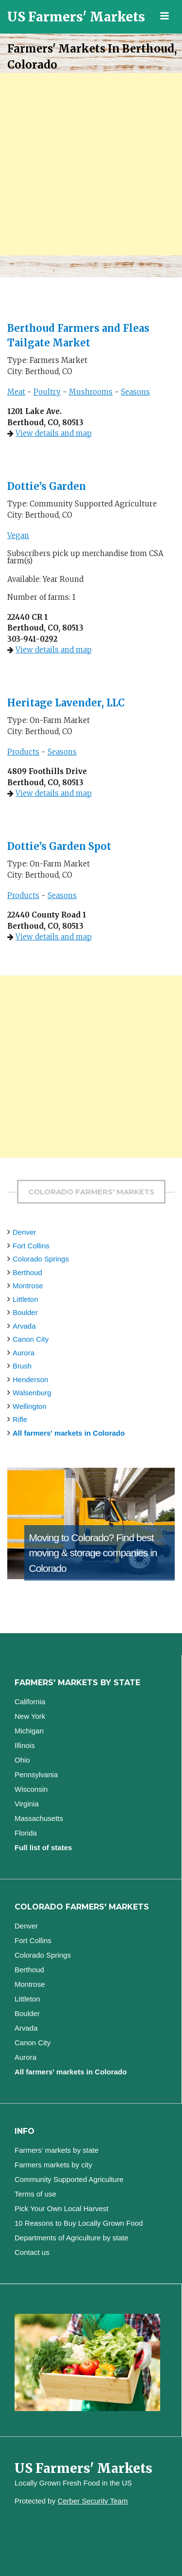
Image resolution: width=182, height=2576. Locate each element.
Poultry (47, 391)
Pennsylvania (36, 1774)
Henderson (30, 1379)
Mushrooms (91, 391)
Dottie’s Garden (46, 486)
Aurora (23, 1353)
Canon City (31, 1339)
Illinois (25, 1745)
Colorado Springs (41, 1259)
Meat (16, 391)
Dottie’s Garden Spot (59, 846)
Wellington (30, 1406)
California (30, 1701)
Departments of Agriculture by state (71, 2238)
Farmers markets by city (53, 2165)
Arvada (24, 1326)
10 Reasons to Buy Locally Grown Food (79, 2223)
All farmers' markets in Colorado (69, 1433)
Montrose (28, 1285)
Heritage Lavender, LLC (66, 703)
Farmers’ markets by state (57, 2150)
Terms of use (35, 2194)
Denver (24, 1232)
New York (30, 1716)
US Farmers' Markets (76, 17)
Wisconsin (31, 1789)
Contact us (32, 2252)
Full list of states (43, 1847)
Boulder (25, 1312)
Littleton (25, 1299)
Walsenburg (32, 1392)
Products (23, 752)
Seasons (135, 391)
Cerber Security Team (92, 2501)
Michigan (29, 1731)
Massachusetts (39, 1818)
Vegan (18, 535)
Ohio (22, 1760)
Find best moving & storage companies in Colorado (93, 1553)
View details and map (54, 433)
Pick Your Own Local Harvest (61, 2208)
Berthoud (27, 1272)
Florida (26, 1833)
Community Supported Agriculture (69, 2179)
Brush (22, 1366)
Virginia (27, 1804)
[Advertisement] (91, 164)
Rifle (20, 1419)
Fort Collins (31, 1246)
